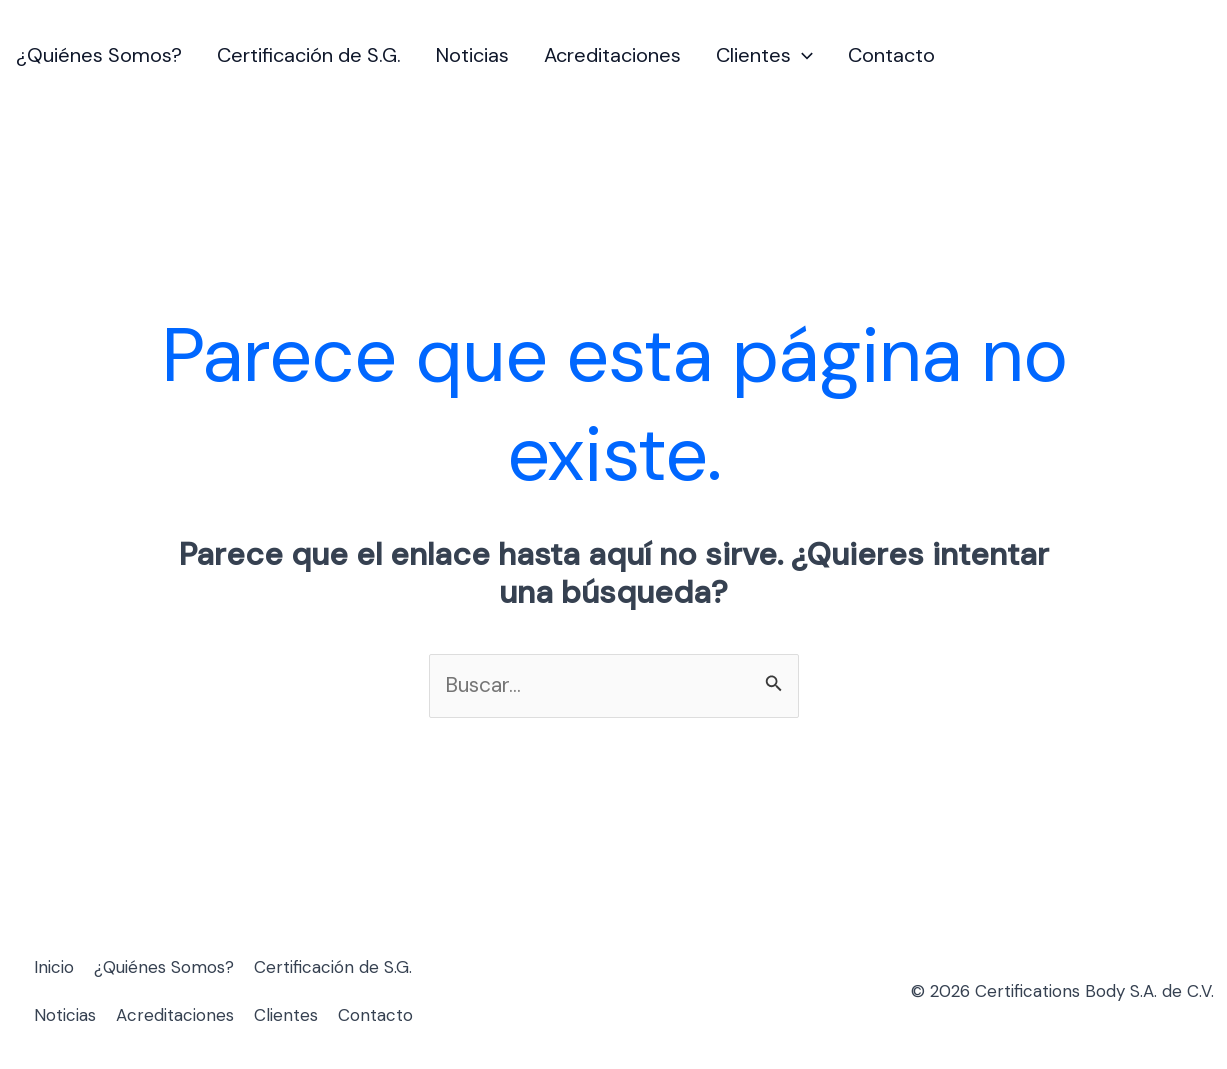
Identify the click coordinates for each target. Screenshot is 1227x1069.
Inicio (54, 967)
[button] (802, 55)
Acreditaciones (612, 55)
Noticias (472, 55)
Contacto (891, 55)
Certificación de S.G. (309, 55)
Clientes (764, 55)
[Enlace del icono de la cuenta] (1198, 56)
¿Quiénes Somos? (99, 55)
